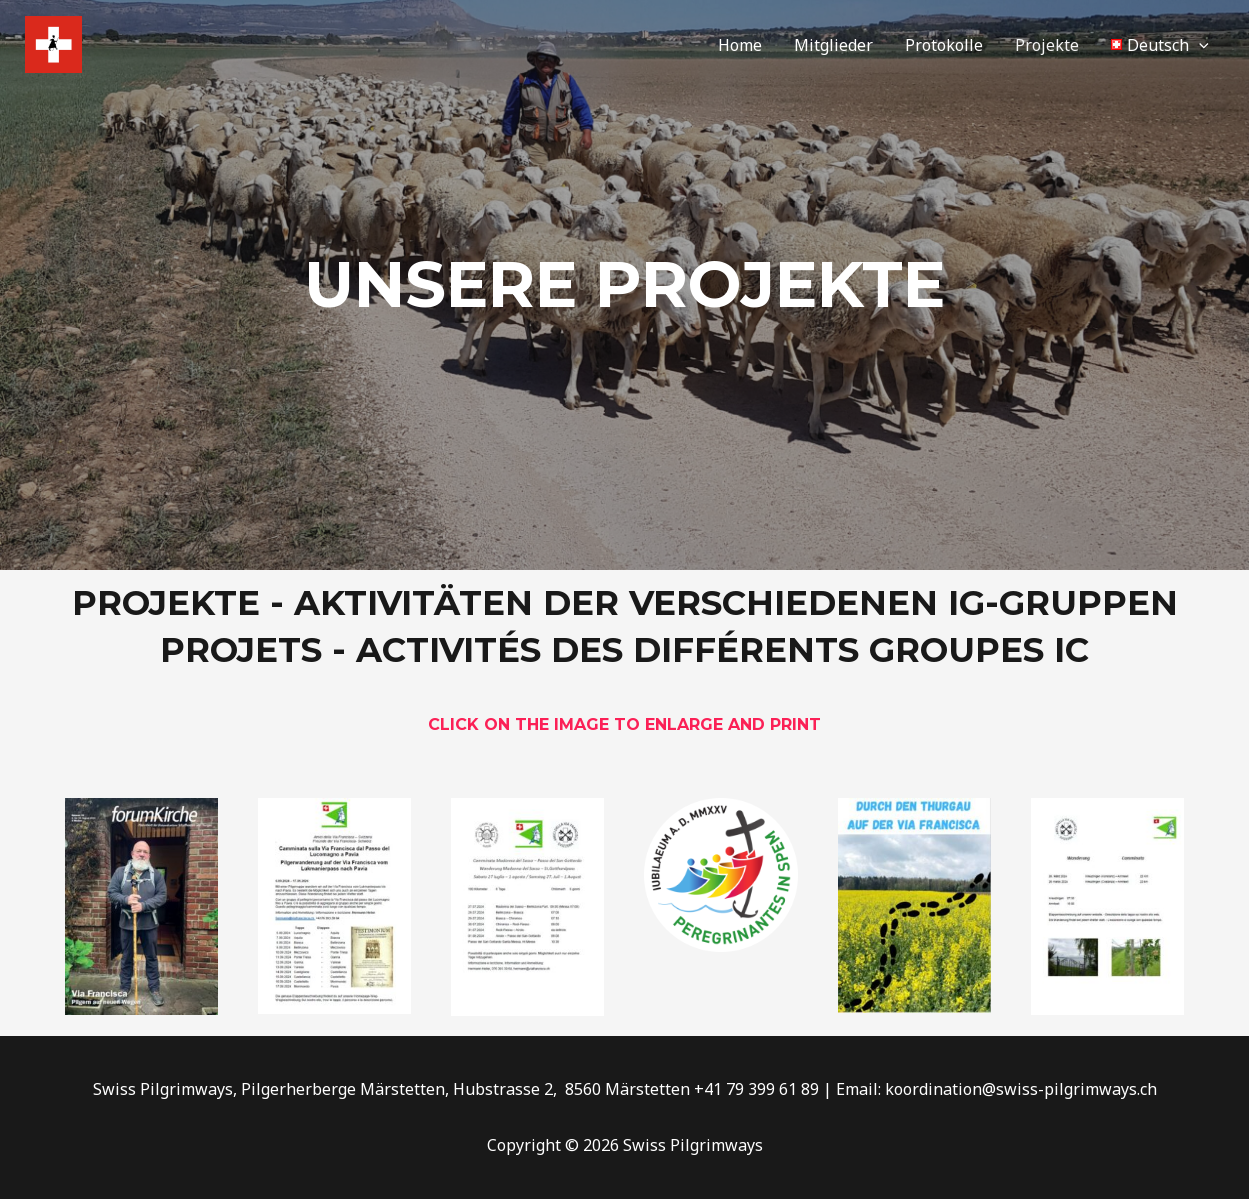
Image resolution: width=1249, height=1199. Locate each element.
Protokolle (944, 45)
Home (740, 45)
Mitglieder (833, 45)
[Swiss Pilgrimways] (53, 43)
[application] (1199, 45)
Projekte (1047, 45)
